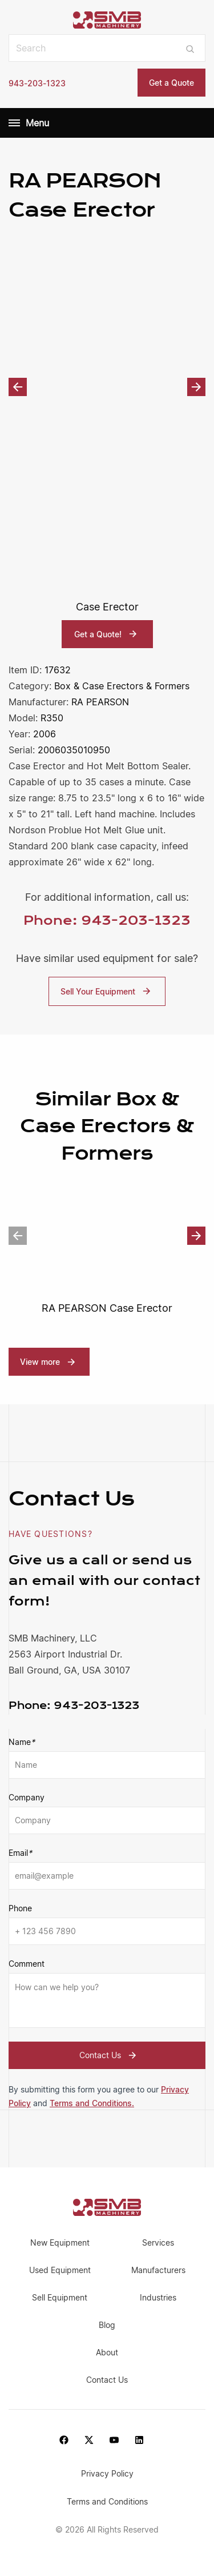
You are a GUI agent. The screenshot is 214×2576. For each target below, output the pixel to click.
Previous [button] (18, 387)
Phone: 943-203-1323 (107, 920)
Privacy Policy (107, 2473)
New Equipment (60, 2242)
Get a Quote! (107, 634)
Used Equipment (60, 2270)
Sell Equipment (59, 2297)
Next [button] (196, 387)
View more (40, 1362)
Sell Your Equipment (107, 991)
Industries (158, 2297)
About (107, 2352)
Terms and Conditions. (92, 2103)
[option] (107, 387)
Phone (20, 1908)
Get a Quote (171, 82)
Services (158, 2242)
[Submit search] (190, 48)
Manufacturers (158, 2270)
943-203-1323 (37, 83)
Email (20, 1853)
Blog (107, 2325)
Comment (27, 1963)
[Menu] (14, 123)
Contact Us (109, 2055)
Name (22, 1742)
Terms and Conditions (107, 2501)
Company (27, 1797)
